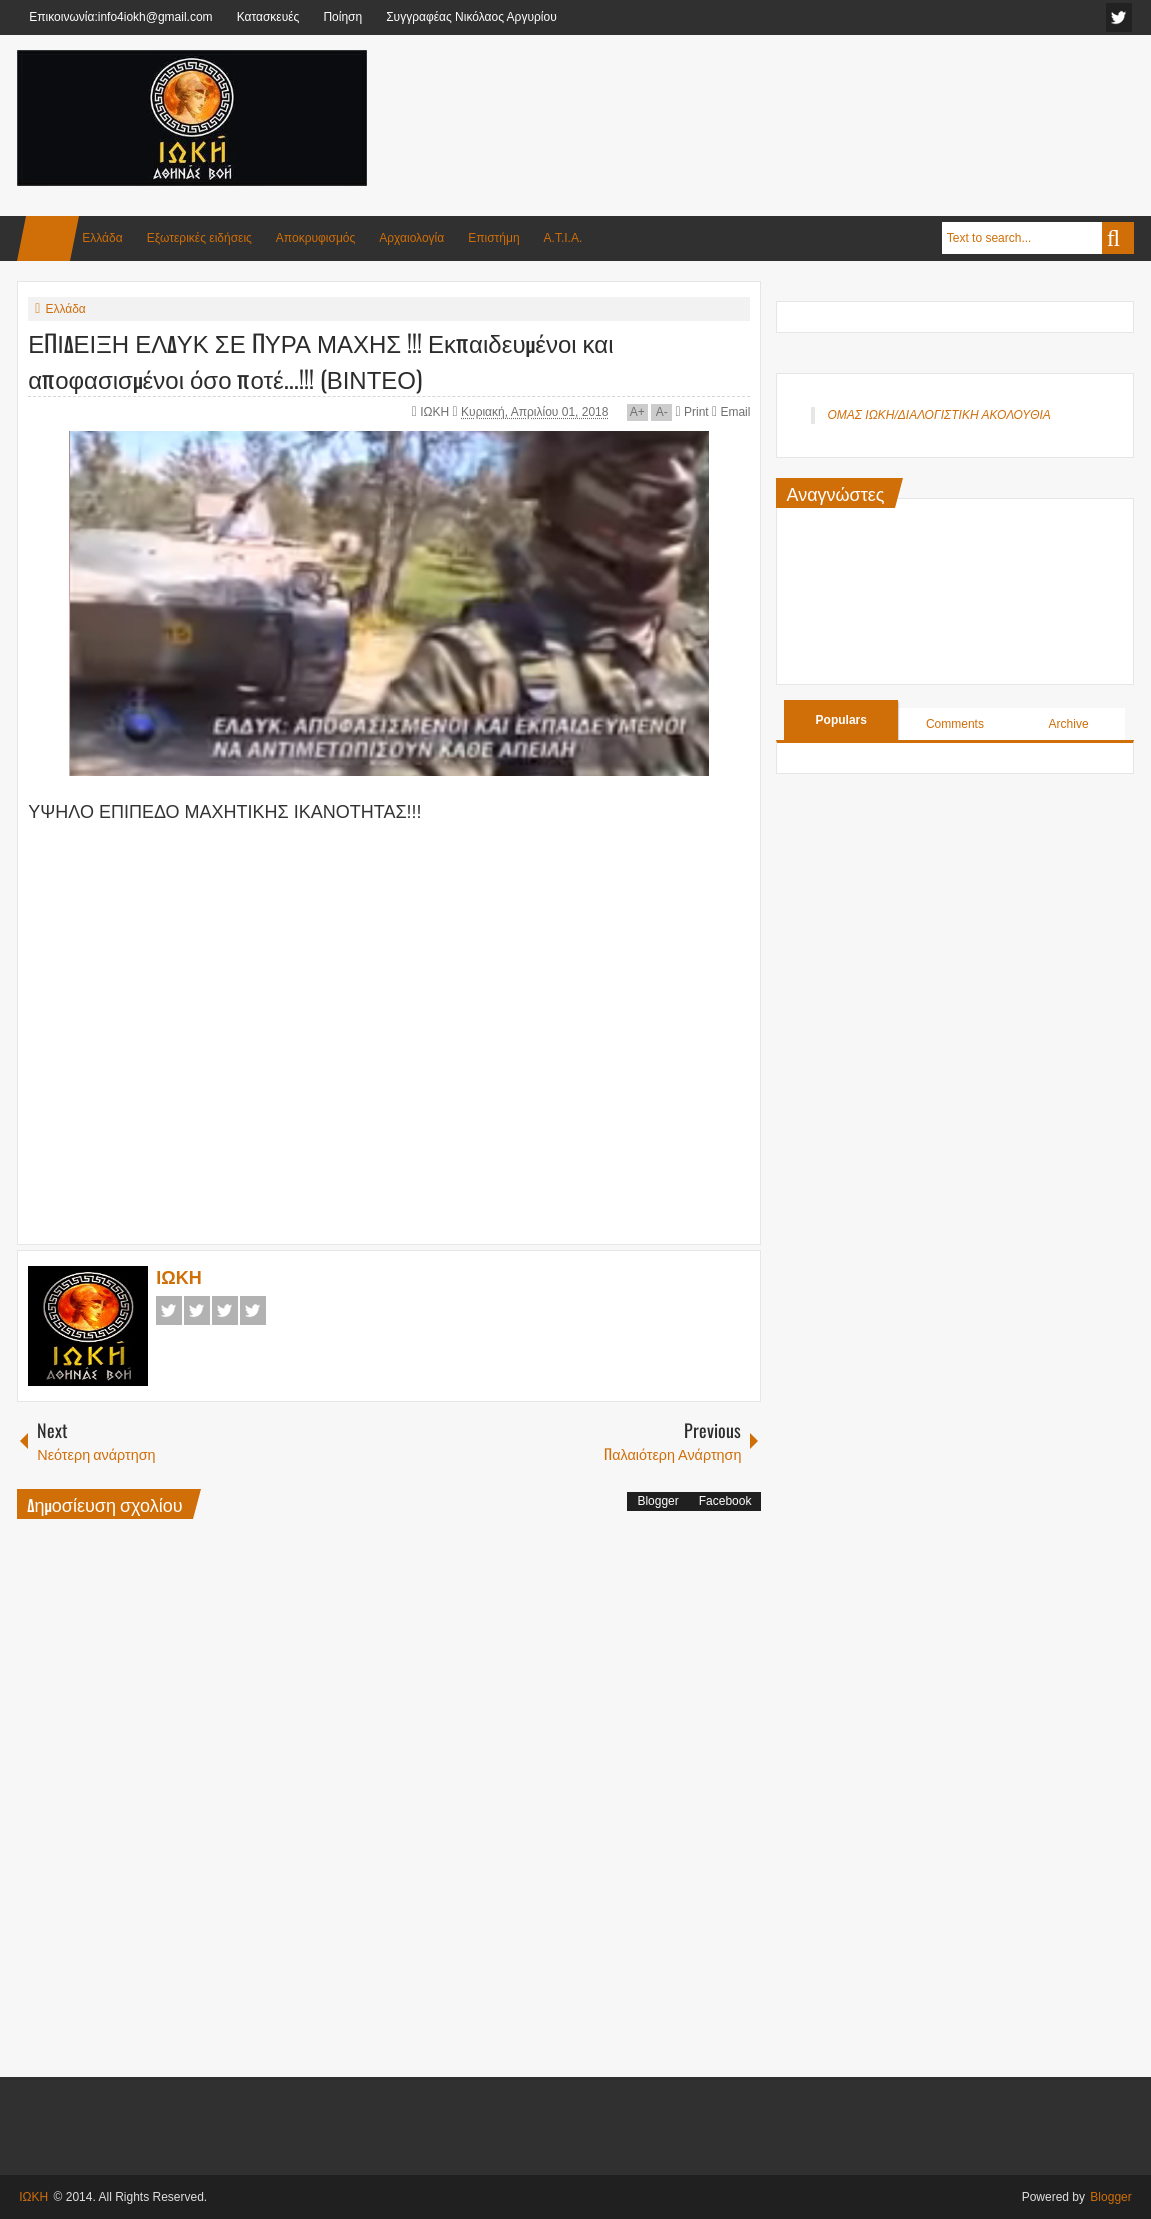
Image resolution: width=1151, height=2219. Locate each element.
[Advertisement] (770, 99)
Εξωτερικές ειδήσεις (199, 238)
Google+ (225, 1310)
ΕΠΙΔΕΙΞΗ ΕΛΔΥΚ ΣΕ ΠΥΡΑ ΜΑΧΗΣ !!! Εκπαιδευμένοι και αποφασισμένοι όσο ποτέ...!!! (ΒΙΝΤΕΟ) (320, 360)
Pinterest (253, 1310)
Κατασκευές (268, 17)
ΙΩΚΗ (436, 412)
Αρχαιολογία (411, 238)
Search (1118, 238)
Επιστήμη (493, 238)
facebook (1119, 17)
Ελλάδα (102, 238)
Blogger (657, 1501)
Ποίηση (342, 17)
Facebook (169, 1310)
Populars (841, 720)
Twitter (197, 1310)
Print (692, 412)
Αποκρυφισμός (315, 238)
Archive (1069, 724)
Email (731, 412)
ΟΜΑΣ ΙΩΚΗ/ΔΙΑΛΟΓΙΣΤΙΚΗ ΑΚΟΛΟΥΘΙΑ (938, 415)
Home (48, 238)
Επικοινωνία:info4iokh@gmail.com (120, 17)
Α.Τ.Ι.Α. (563, 238)
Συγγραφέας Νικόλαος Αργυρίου (471, 17)
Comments (955, 724)
